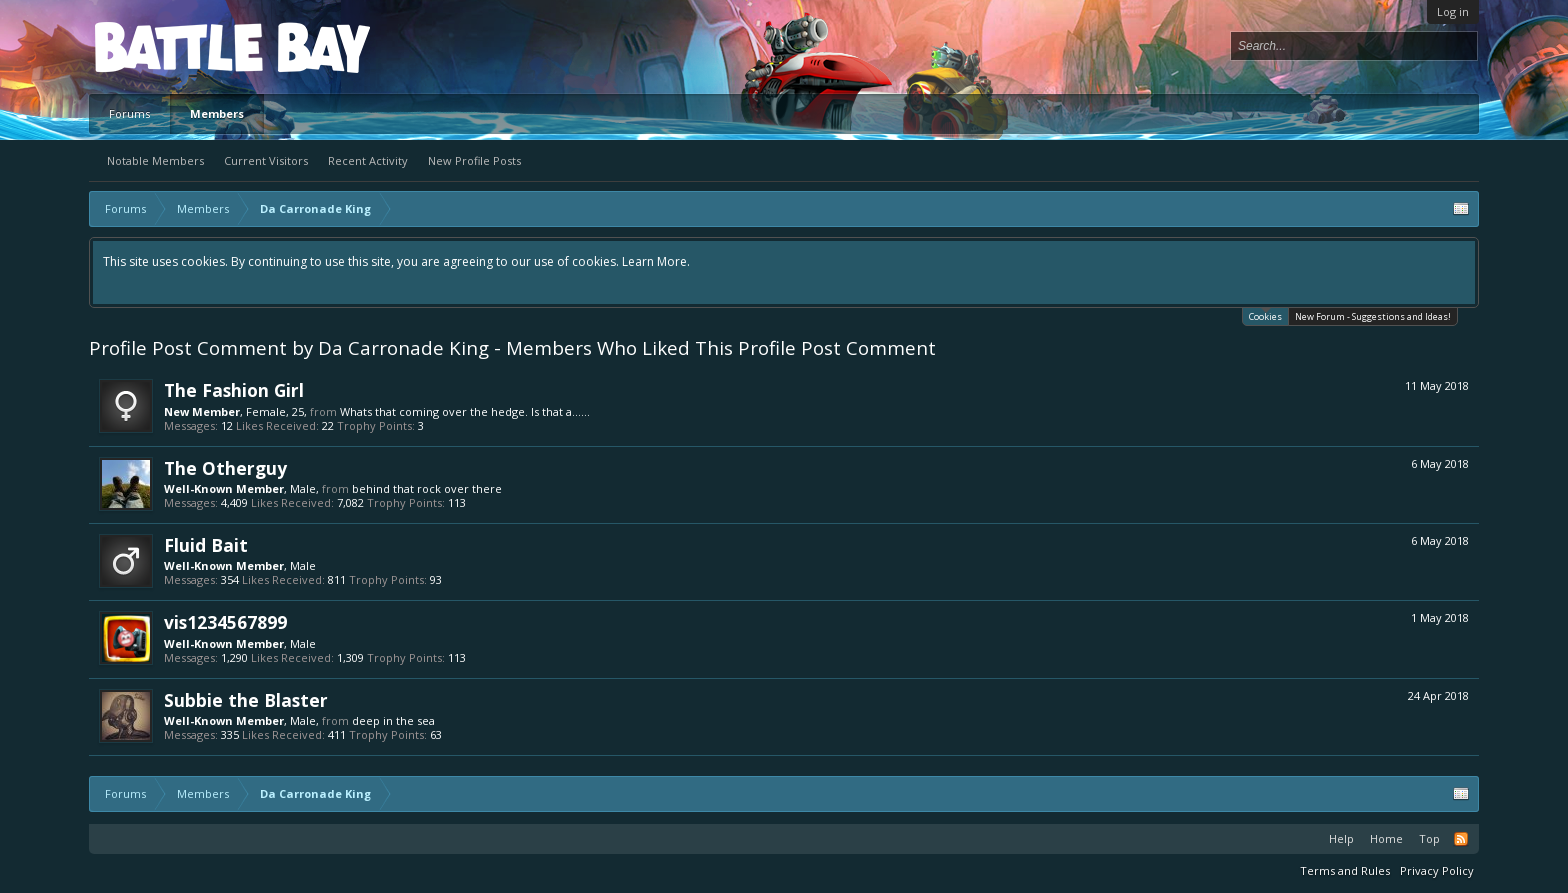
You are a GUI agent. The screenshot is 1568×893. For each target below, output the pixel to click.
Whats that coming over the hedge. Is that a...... (465, 411)
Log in (1453, 11)
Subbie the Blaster (246, 700)
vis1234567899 (225, 622)
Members (217, 113)
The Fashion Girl (234, 390)
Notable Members (155, 160)
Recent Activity (368, 160)
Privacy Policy (1437, 870)
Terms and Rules (1345, 870)
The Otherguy (225, 468)
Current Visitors (266, 160)
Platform (168, 46)
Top (1429, 838)
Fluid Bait (206, 545)
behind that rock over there (427, 488)
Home (1386, 838)
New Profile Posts (474, 160)
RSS (1461, 839)
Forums (129, 113)
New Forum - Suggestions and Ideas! (1373, 316)
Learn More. (656, 261)
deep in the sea (393, 720)
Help (1341, 838)
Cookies (1265, 315)
